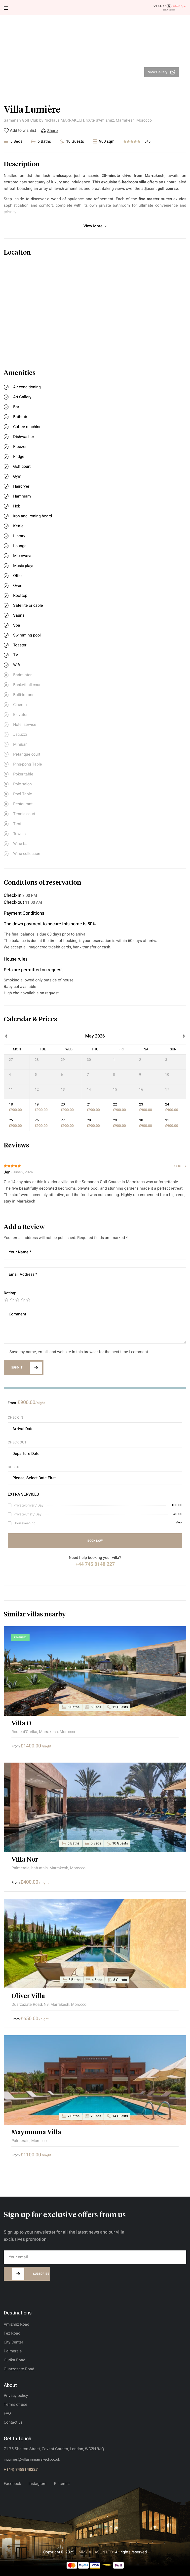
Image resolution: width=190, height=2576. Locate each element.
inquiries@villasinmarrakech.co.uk (32, 2459)
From (12, 1402)
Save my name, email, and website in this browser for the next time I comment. (79, 1352)
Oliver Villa (28, 1996)
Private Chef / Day (27, 1514)
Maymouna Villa (36, 2132)
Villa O (21, 1723)
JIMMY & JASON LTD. (94, 2552)
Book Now (95, 1541)
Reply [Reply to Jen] (182, 1166)
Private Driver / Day (28, 1505)
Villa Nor (24, 1860)
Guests (14, 1467)
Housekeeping (24, 1523)
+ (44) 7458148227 (21, 2470)
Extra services (23, 1494)
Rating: (10, 1293)
